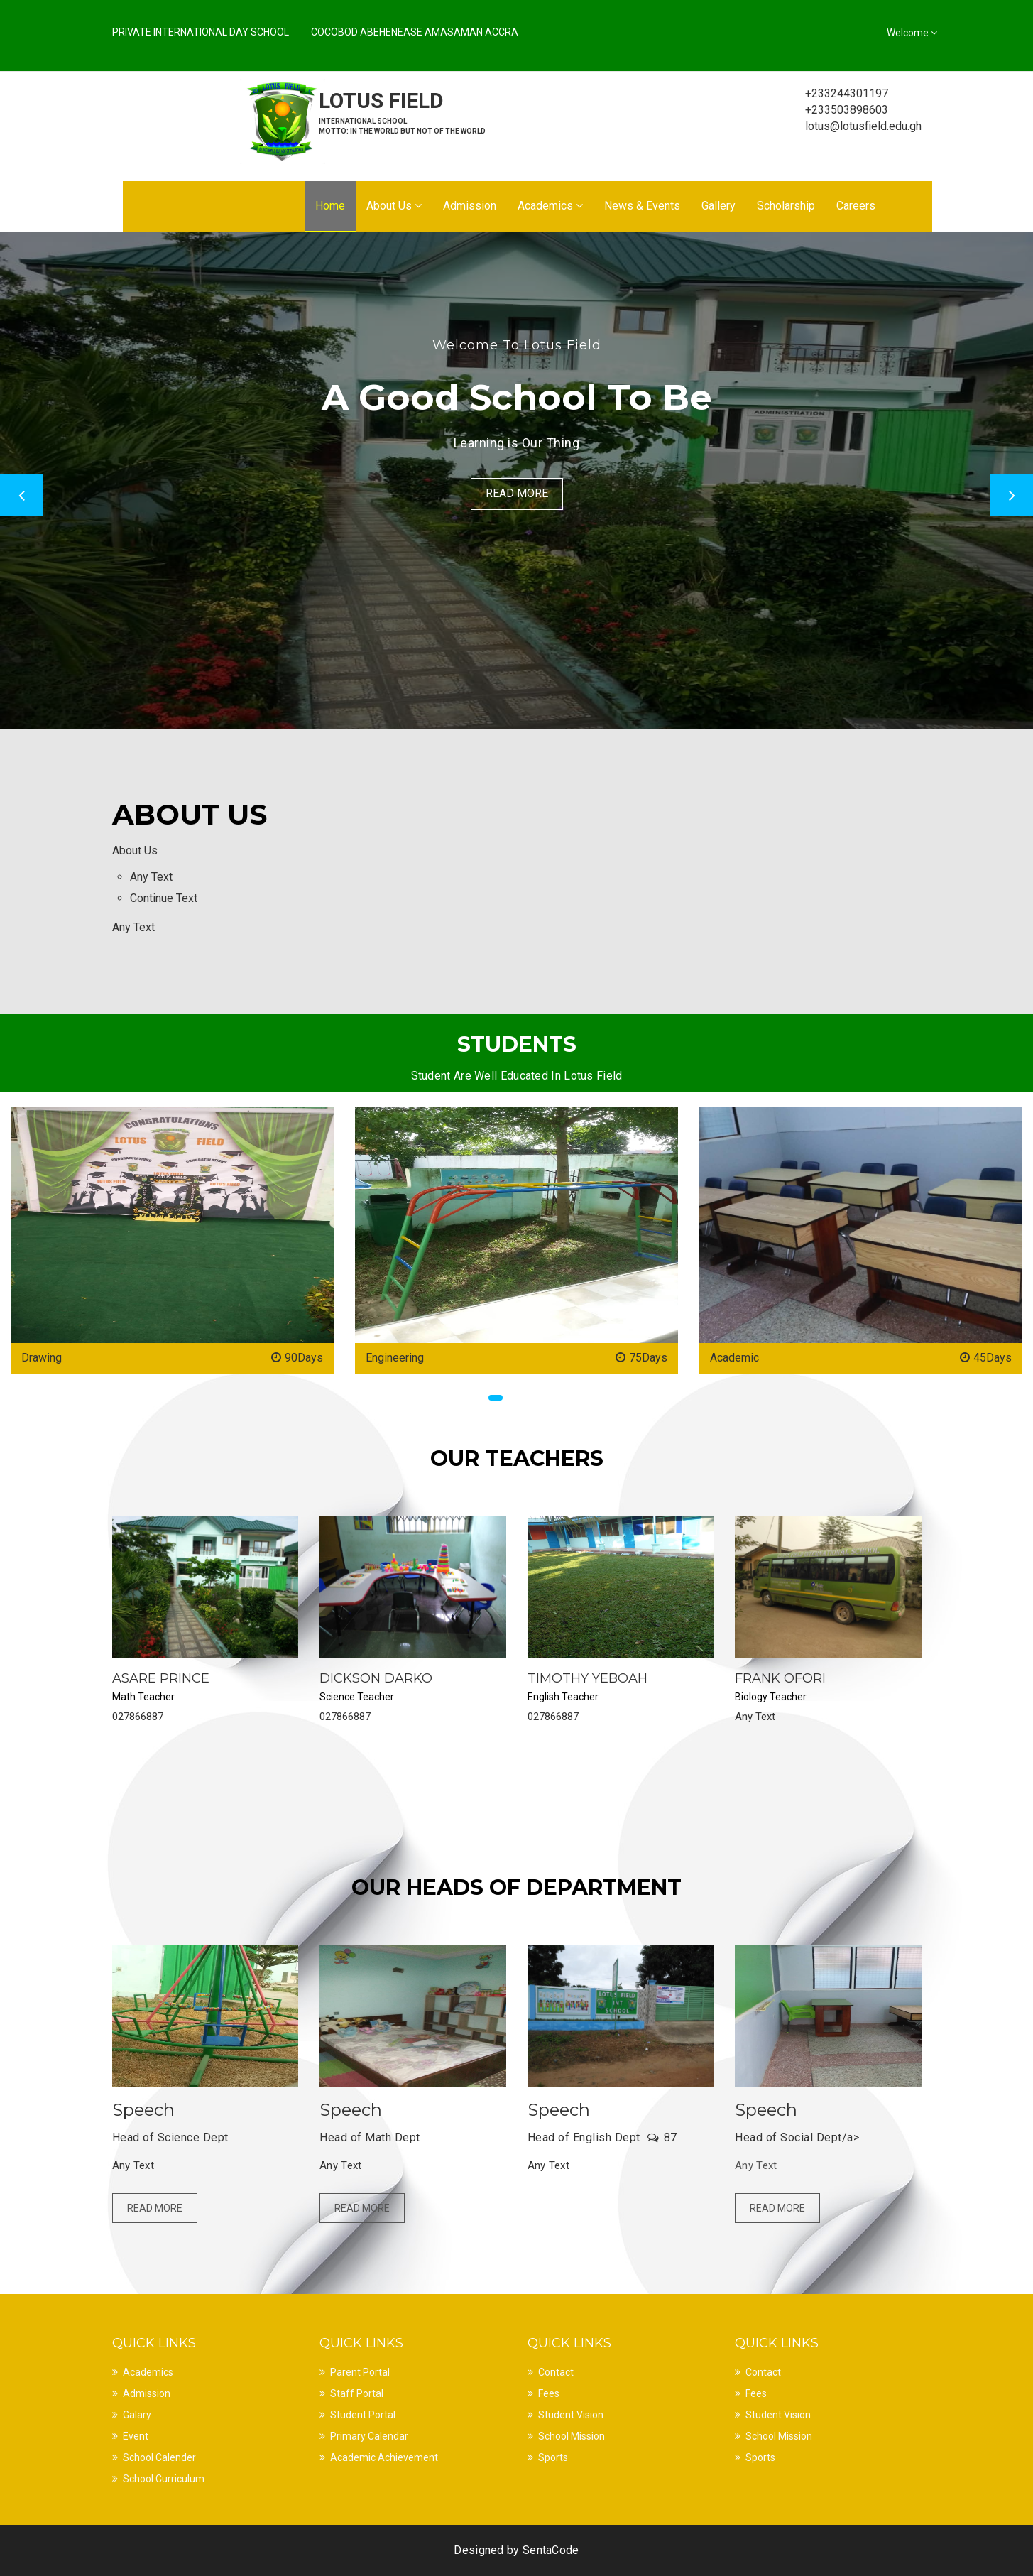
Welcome (912, 32)
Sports (553, 2457)
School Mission (571, 2436)
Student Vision (570, 2414)
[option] (516, 480)
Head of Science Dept (170, 2137)
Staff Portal (356, 2393)
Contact (556, 2372)
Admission (469, 205)
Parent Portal (360, 2372)
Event (135, 2436)
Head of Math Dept (369, 2137)
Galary (137, 2414)
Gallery (718, 205)
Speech (143, 2110)
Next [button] (1011, 495)
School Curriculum (163, 2478)
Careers (855, 205)
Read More (517, 493)
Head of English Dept (584, 2137)
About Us (394, 205)
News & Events (642, 205)
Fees (548, 2393)
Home (330, 205)
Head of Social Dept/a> (797, 2137)
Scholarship (786, 205)
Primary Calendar (369, 2436)
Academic (734, 1357)
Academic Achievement (384, 2457)
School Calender (159, 2457)
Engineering (395, 1357)
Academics (550, 205)
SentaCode (551, 2550)
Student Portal (362, 2414)
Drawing (41, 1357)
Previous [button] (21, 495)
